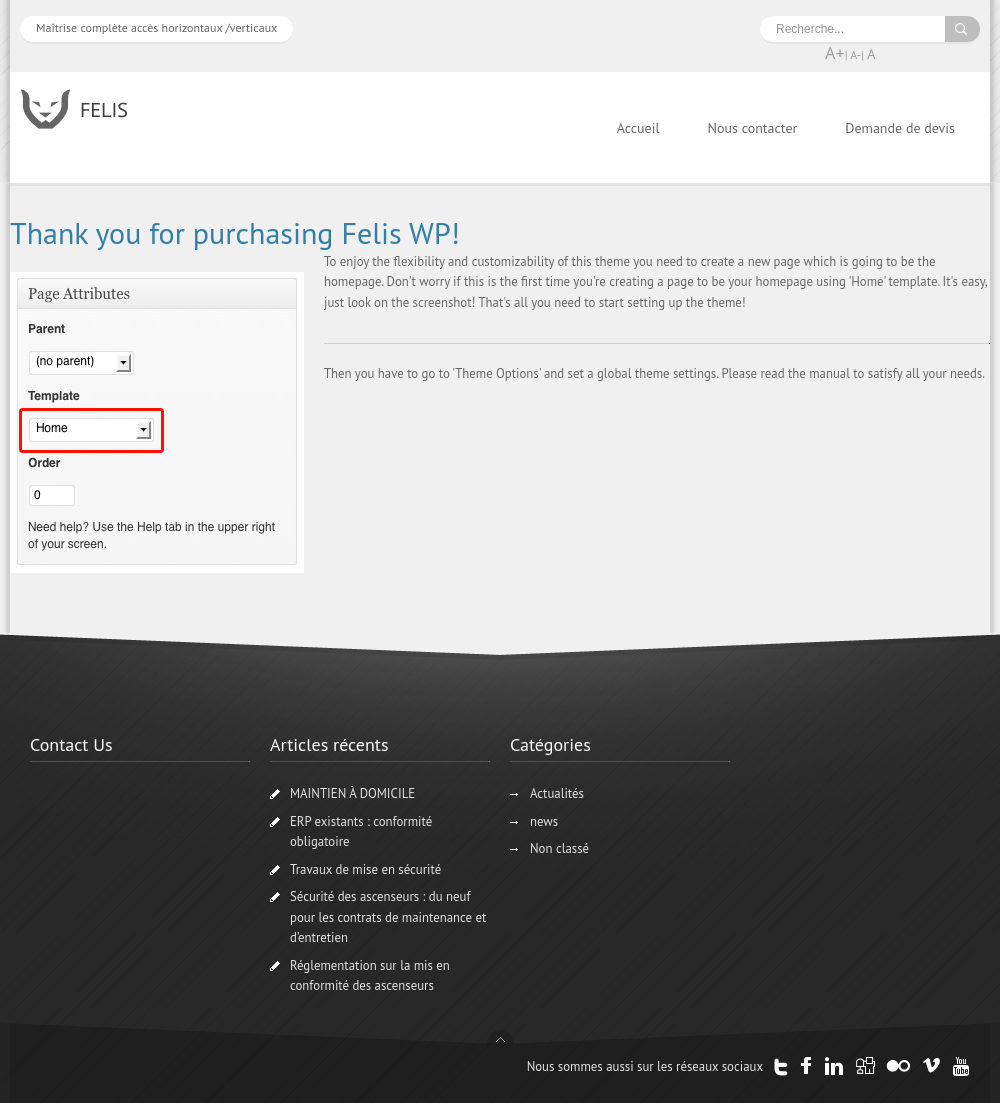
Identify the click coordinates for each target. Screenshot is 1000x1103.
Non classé (559, 848)
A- (855, 54)
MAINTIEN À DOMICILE (352, 793)
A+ (835, 52)
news (544, 821)
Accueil (638, 128)
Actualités (557, 793)
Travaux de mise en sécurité (365, 869)
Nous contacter (753, 128)
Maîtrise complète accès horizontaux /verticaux (156, 27)
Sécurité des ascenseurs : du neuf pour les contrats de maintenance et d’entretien (388, 917)
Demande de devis (900, 128)
